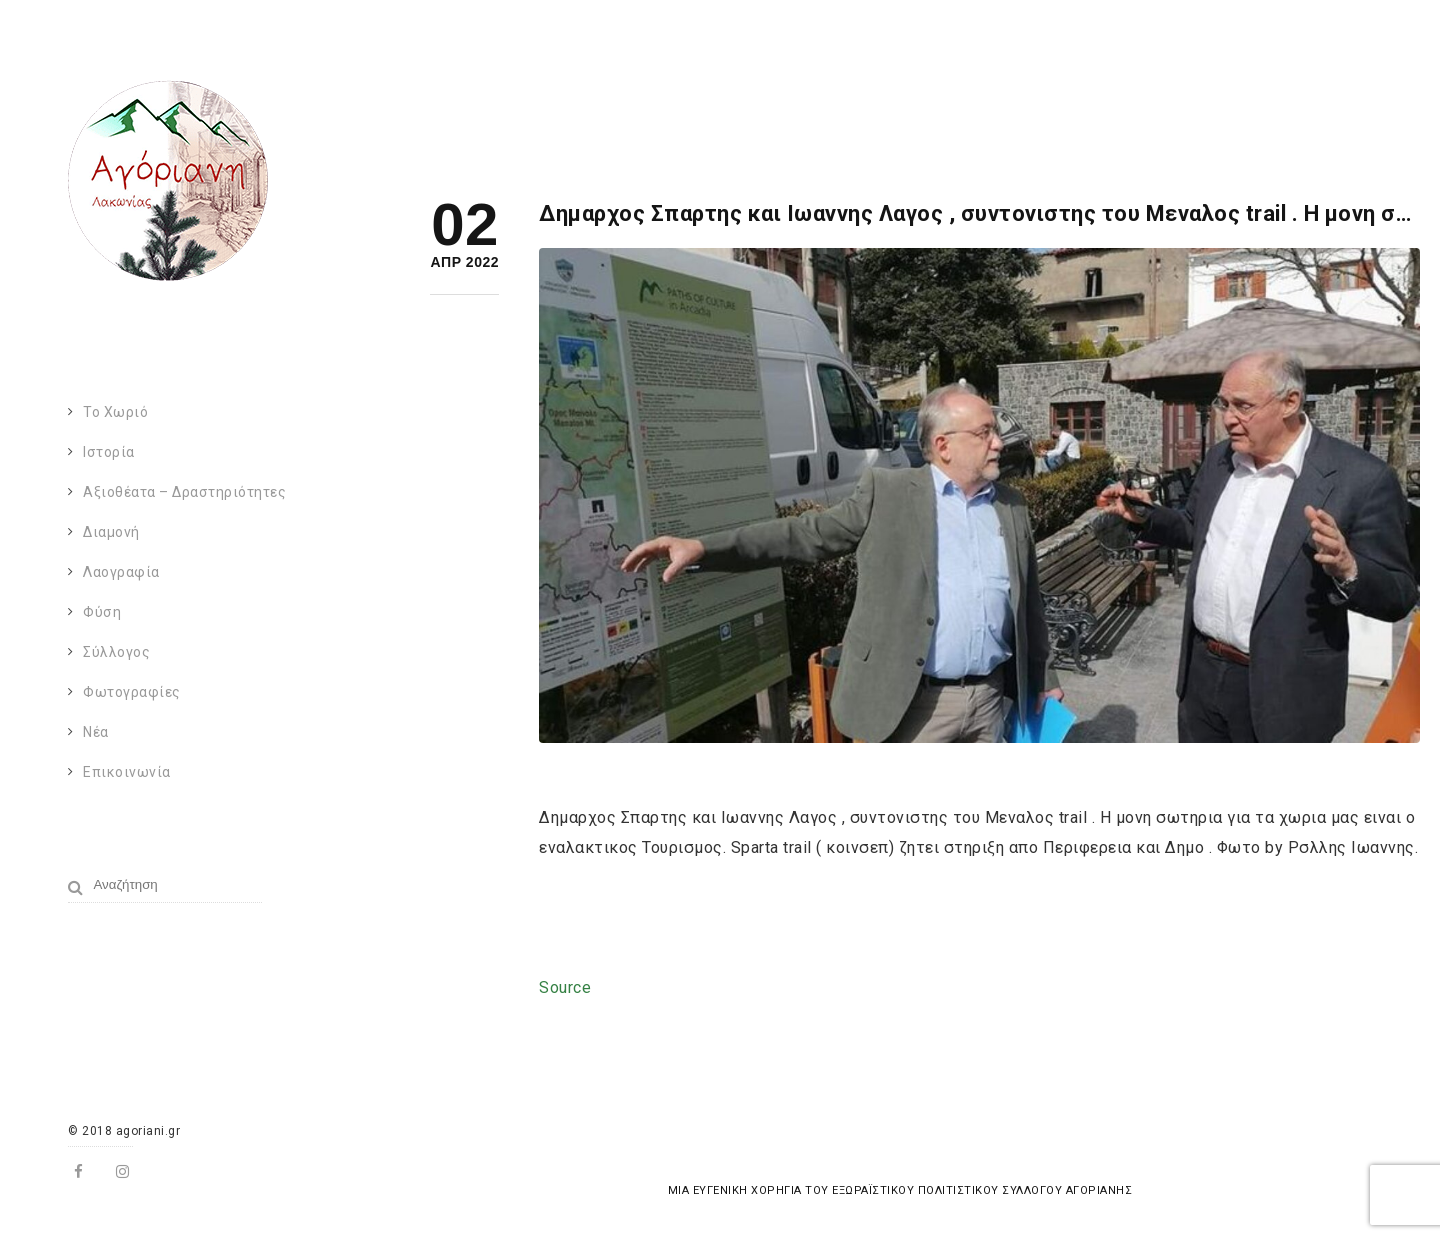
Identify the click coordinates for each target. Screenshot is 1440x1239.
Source (565, 987)
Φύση (102, 612)
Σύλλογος (116, 652)
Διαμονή (111, 532)
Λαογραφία (121, 572)
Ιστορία (109, 452)
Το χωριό (115, 412)
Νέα (96, 732)
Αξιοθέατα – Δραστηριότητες (184, 492)
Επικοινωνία (127, 772)
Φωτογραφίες (132, 692)
